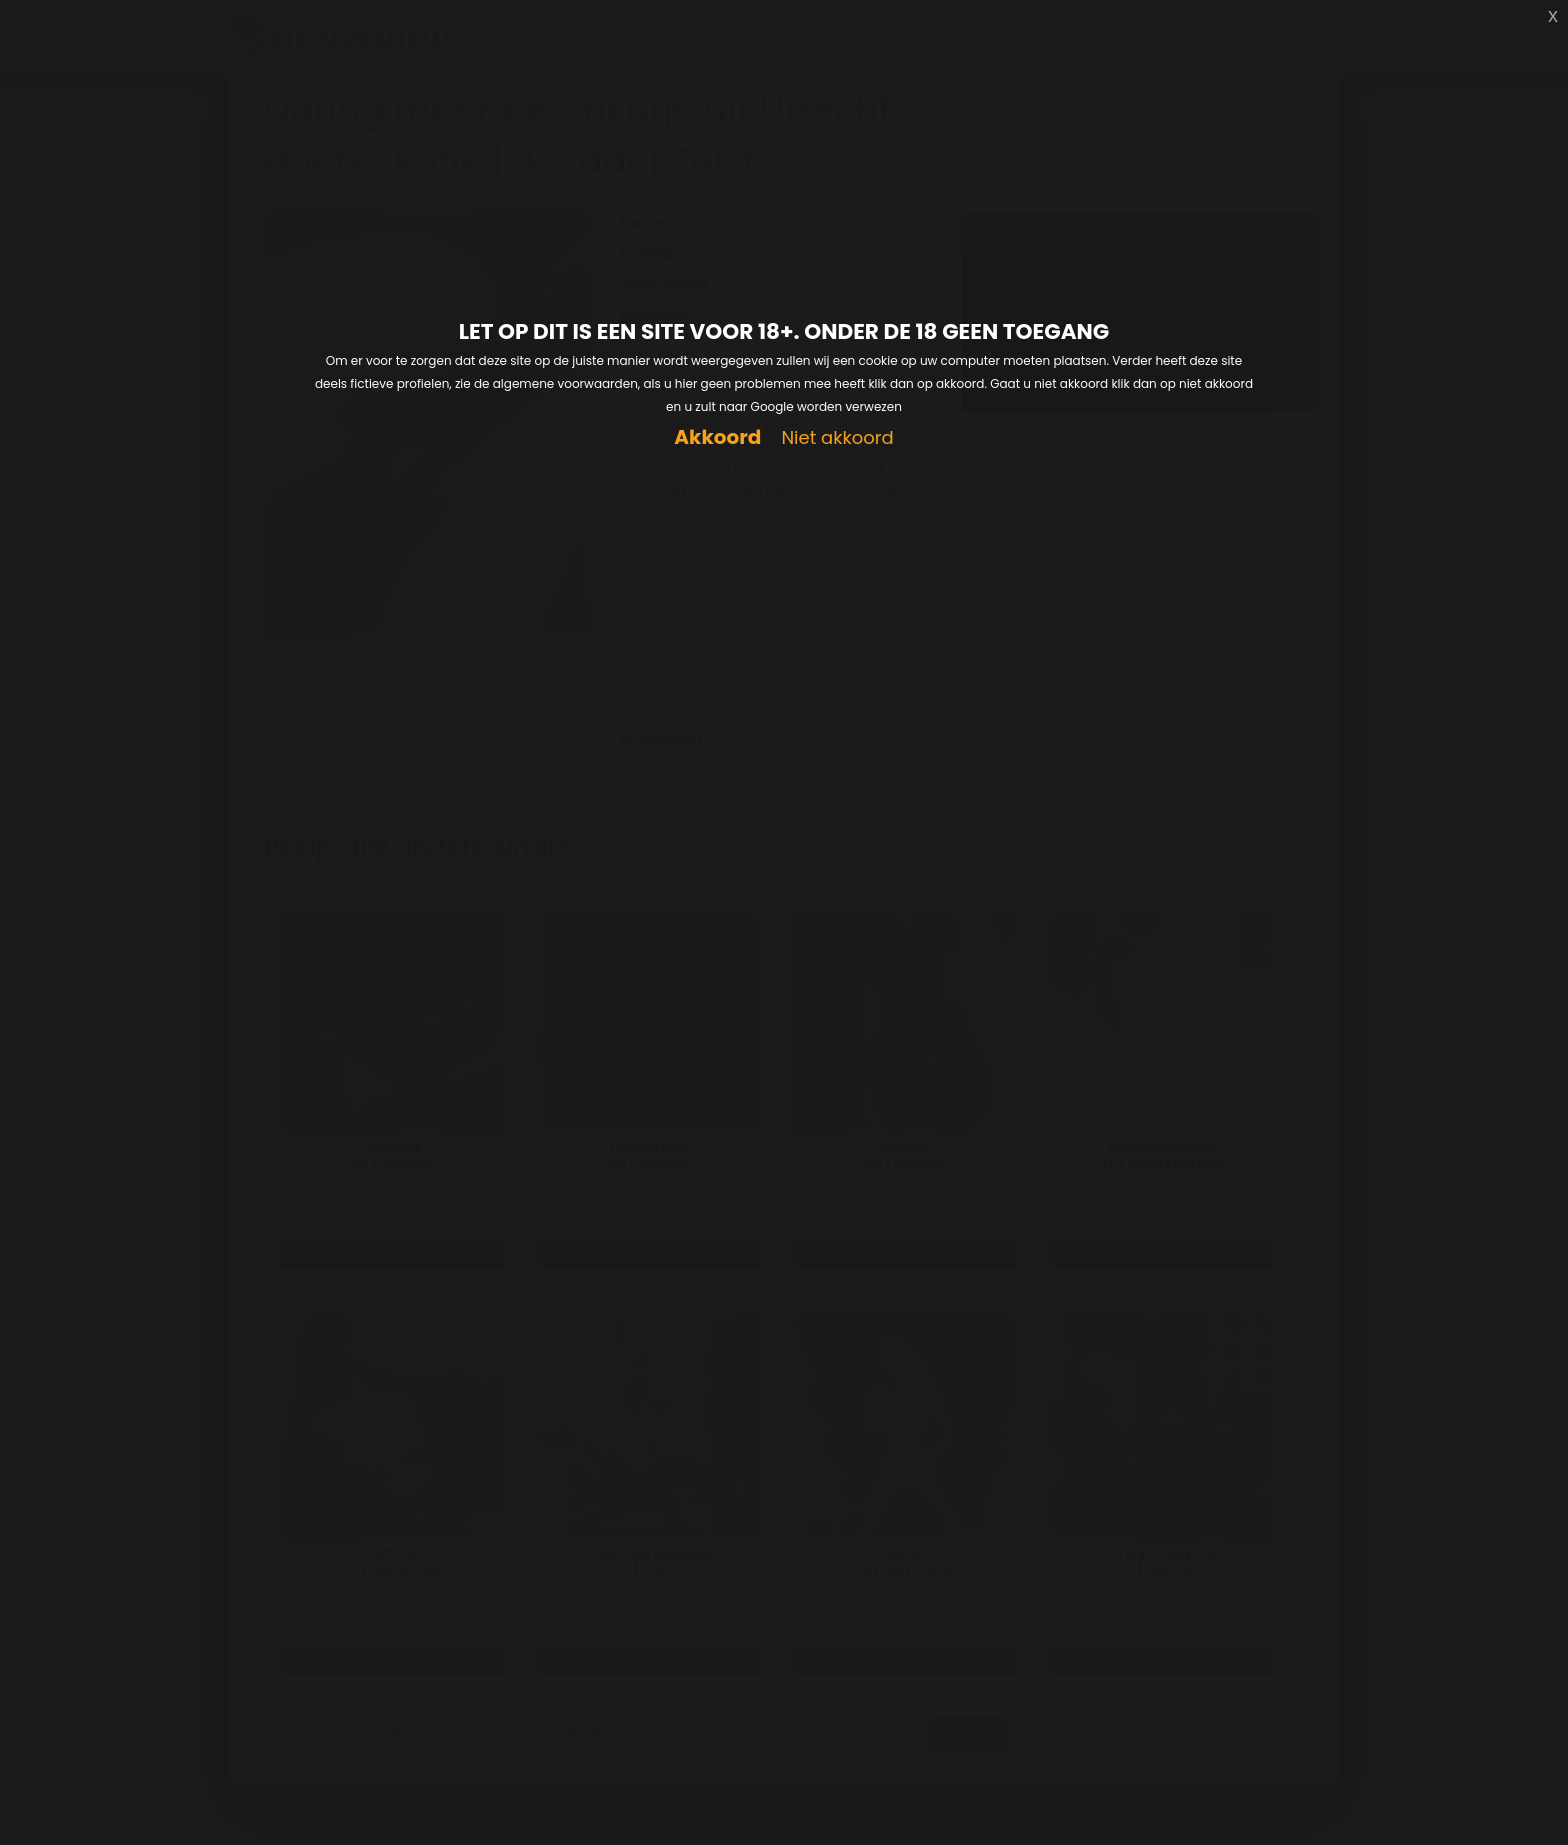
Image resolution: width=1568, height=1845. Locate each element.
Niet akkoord (837, 438)
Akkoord (717, 437)
